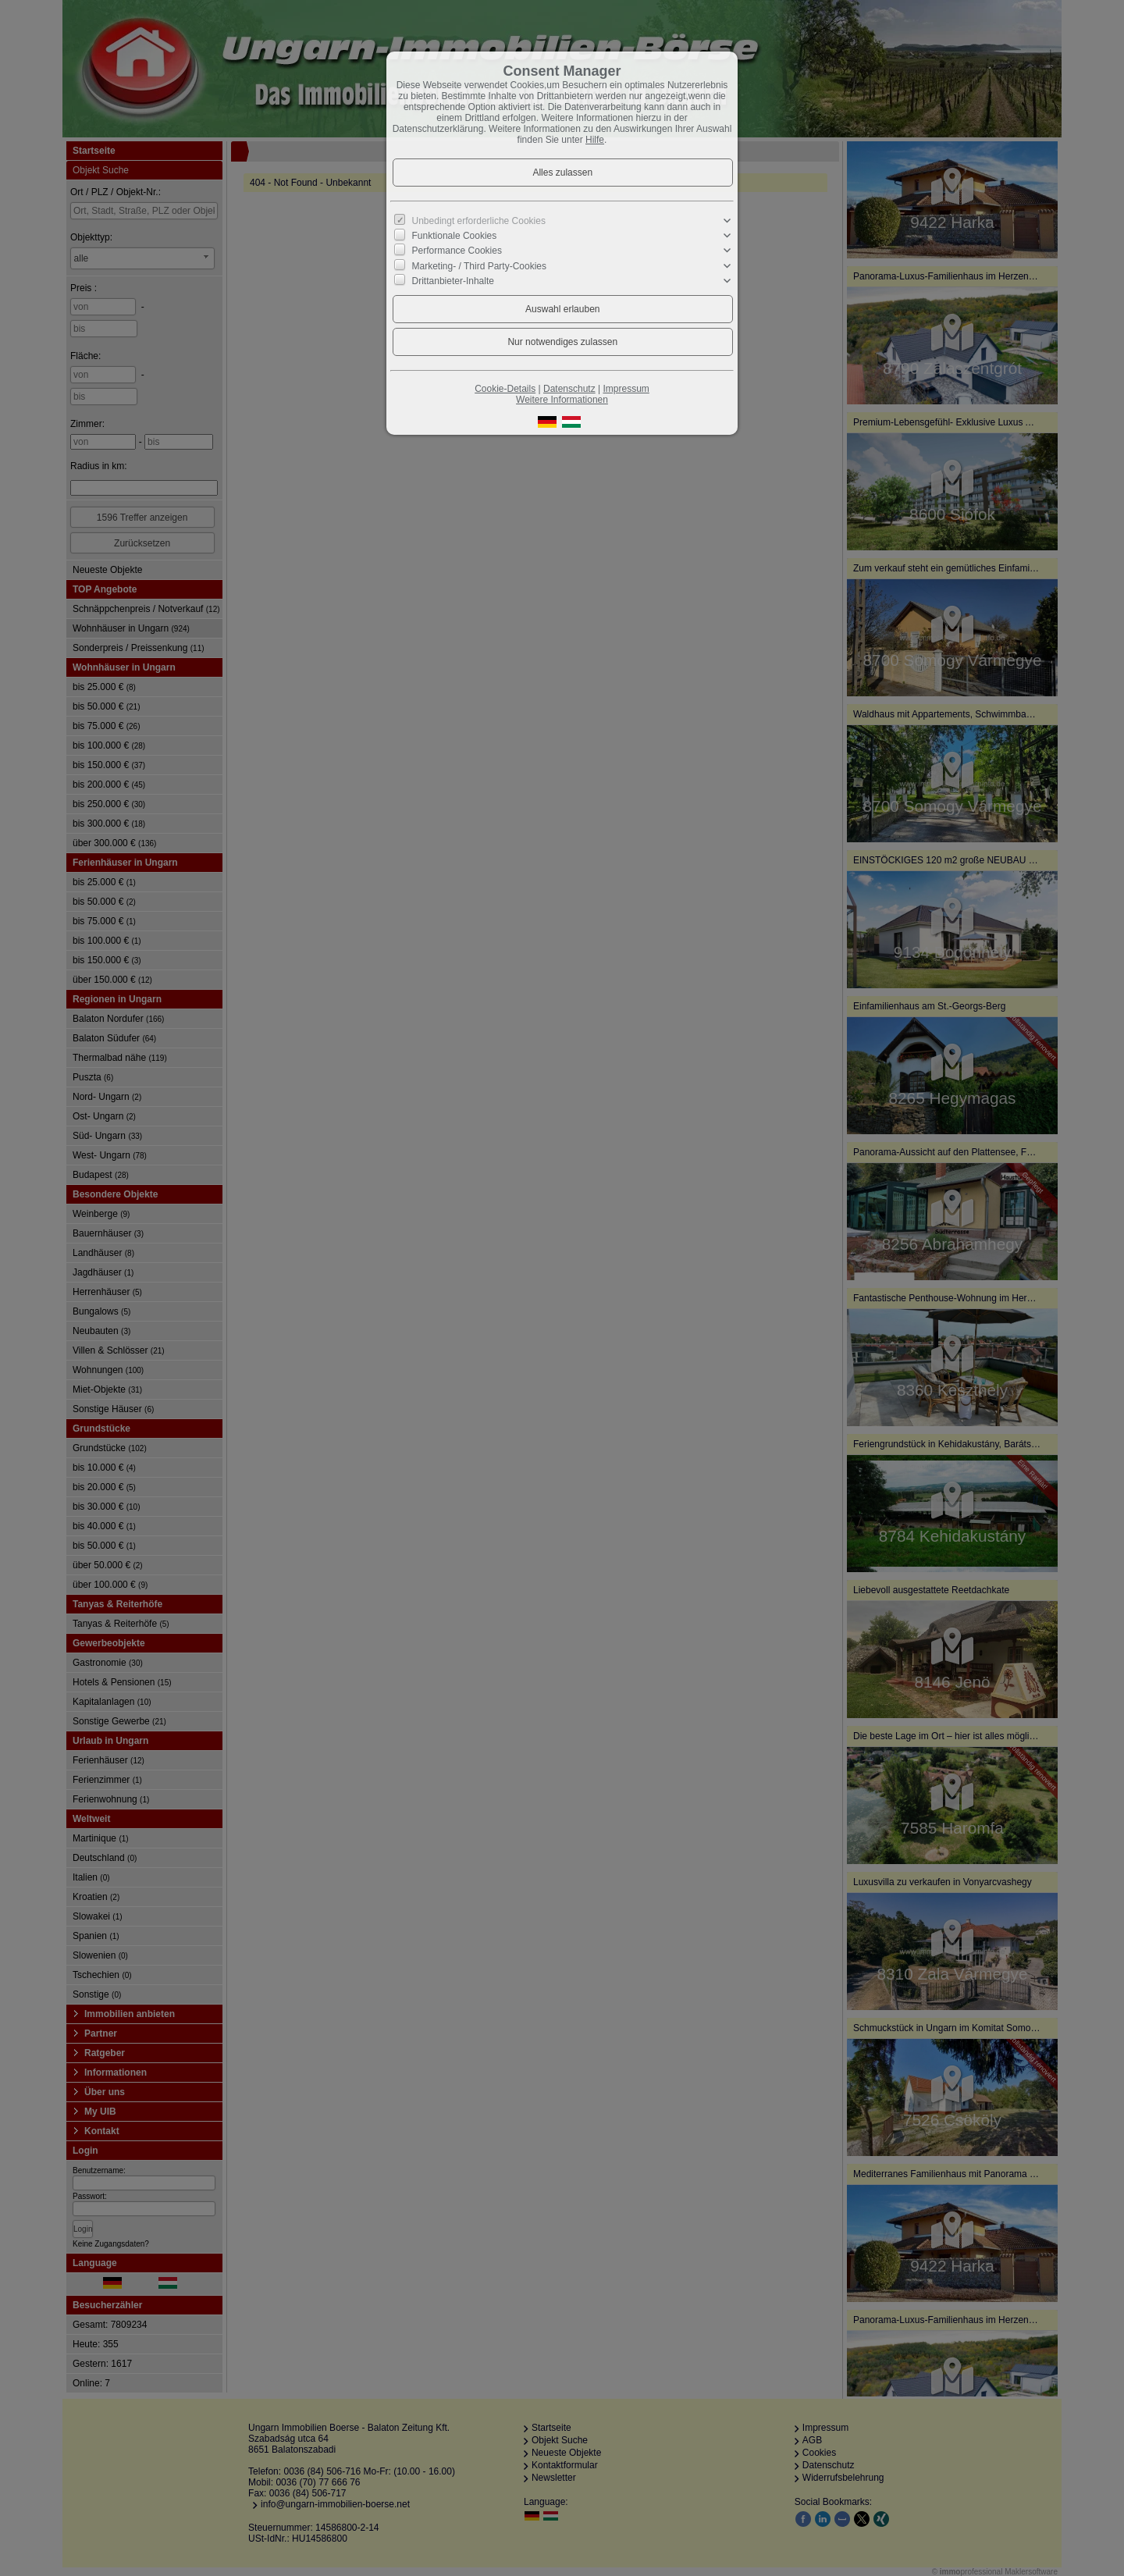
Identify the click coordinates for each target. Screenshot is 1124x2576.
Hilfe (594, 139)
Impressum (626, 388)
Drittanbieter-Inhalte (453, 281)
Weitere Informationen (562, 399)
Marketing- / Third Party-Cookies (479, 265)
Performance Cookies (457, 250)
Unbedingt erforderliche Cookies (479, 220)
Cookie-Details (505, 388)
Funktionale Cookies (454, 235)
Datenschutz (569, 388)
